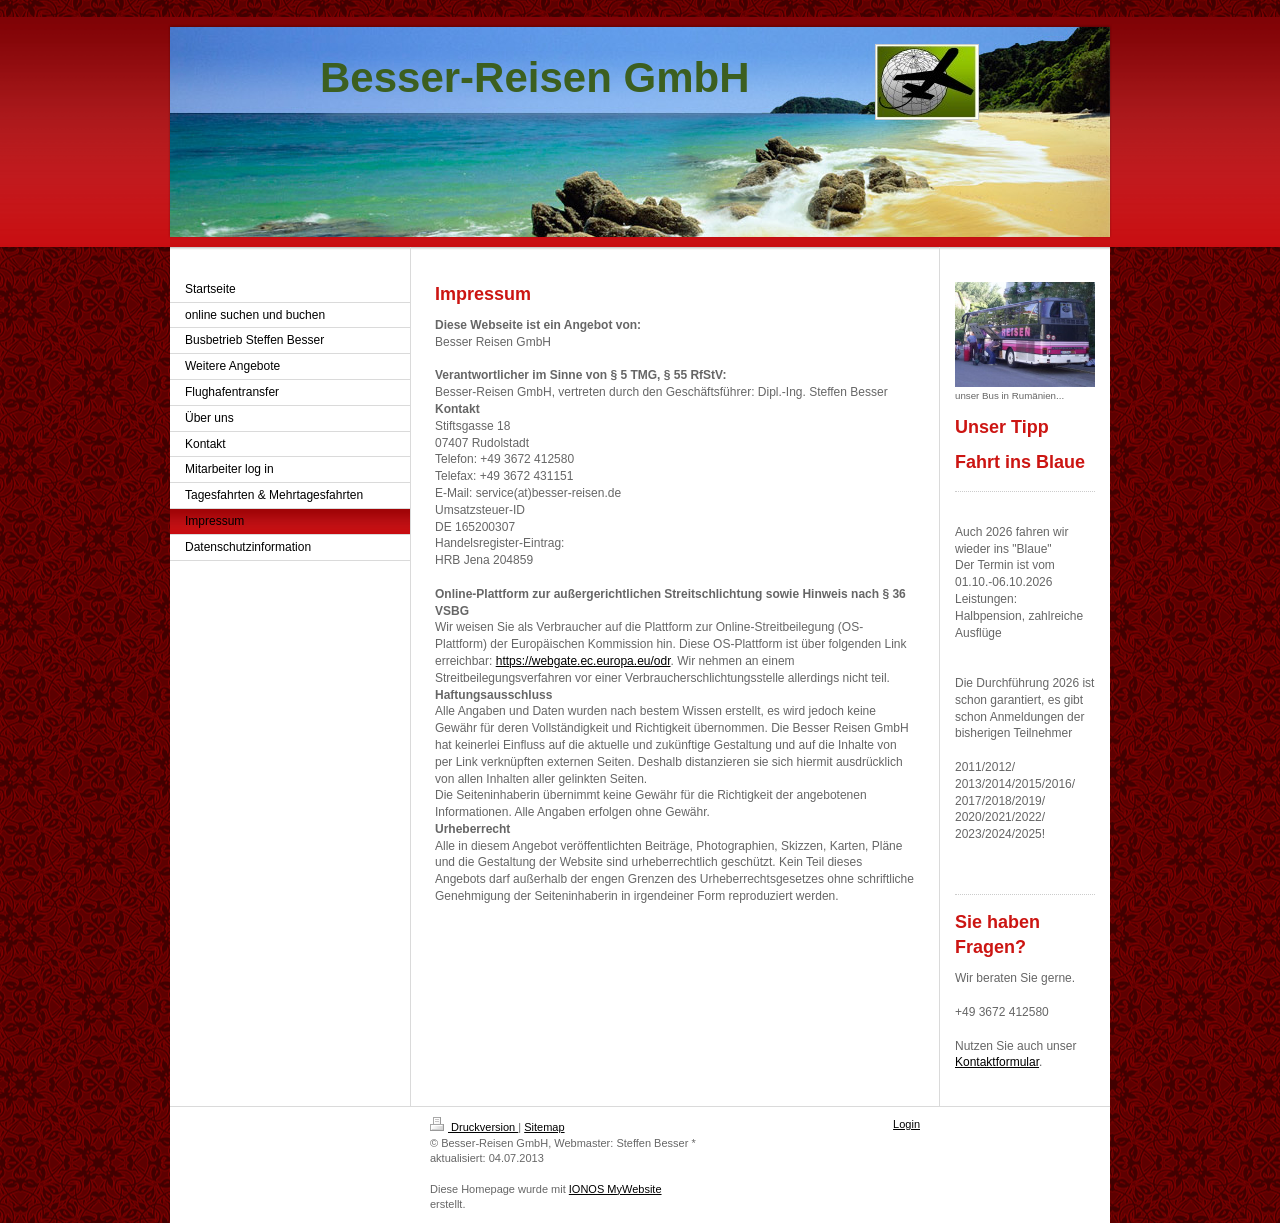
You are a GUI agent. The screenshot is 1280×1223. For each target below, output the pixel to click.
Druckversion (474, 1127)
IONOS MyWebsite (615, 1189)
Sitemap (544, 1127)
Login (906, 1124)
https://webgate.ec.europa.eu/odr (583, 661)
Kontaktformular (997, 1062)
